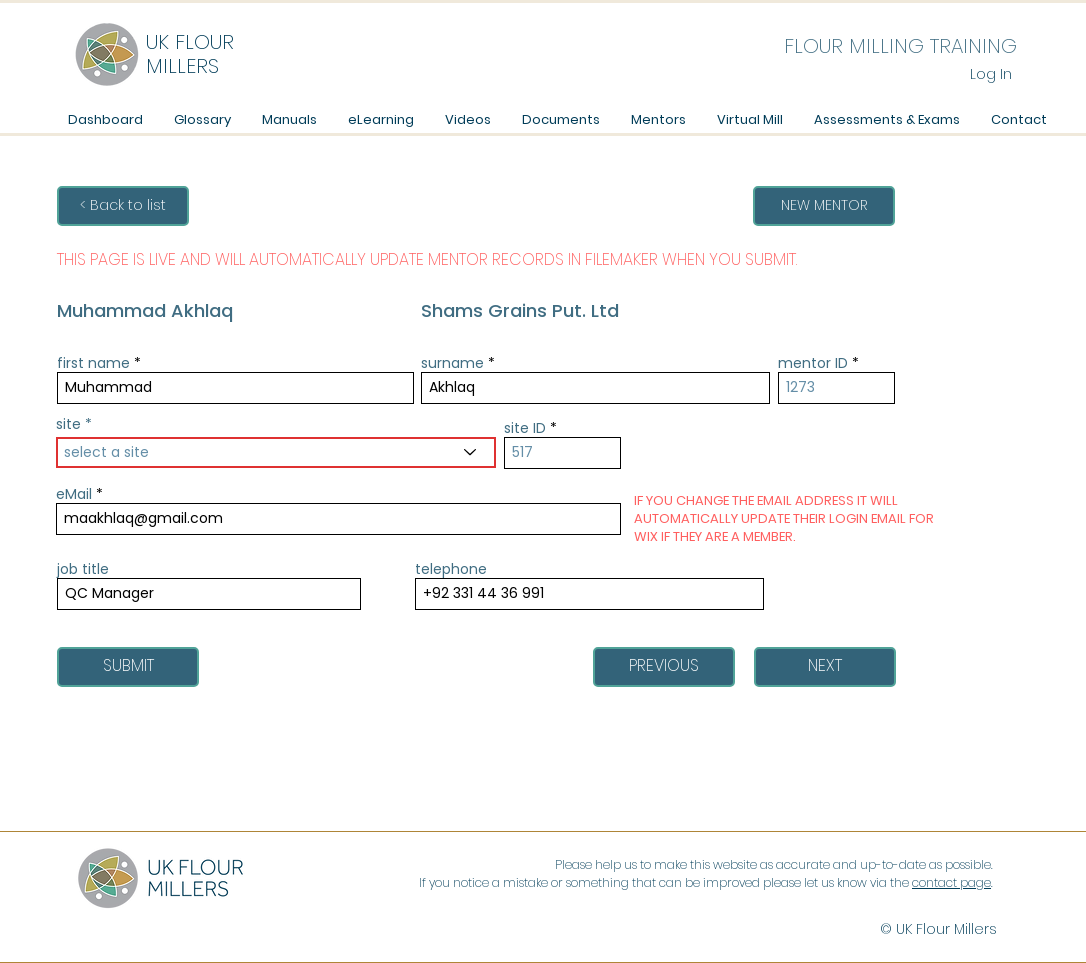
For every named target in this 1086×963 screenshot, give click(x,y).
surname (452, 363)
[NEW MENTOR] (824, 206)
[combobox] (276, 452)
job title (83, 569)
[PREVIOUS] (664, 667)
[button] (289, 119)
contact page (951, 882)
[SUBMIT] (128, 667)
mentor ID (813, 363)
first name (93, 363)
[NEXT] (825, 667)
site (68, 424)
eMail (74, 494)
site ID (525, 428)
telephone (451, 569)
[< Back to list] (123, 206)
